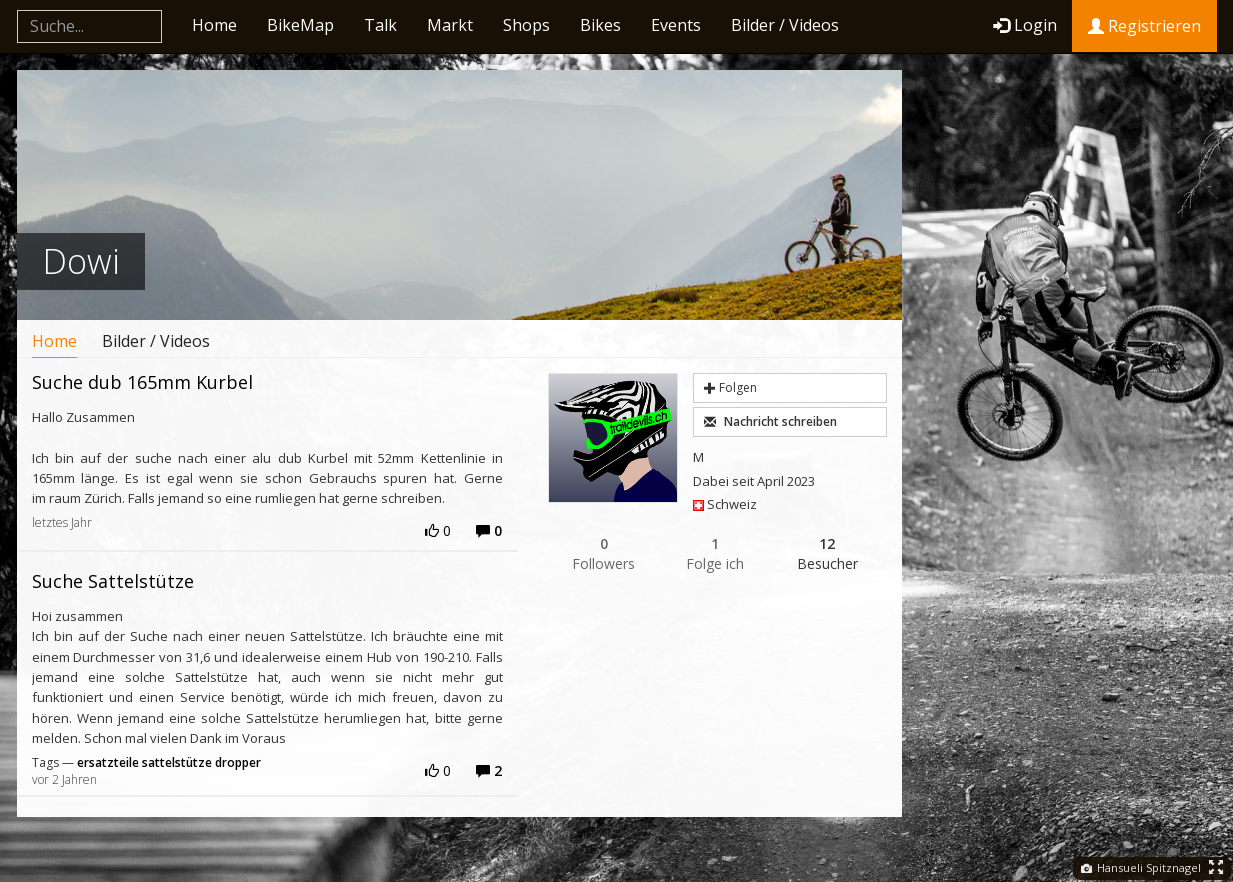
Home (214, 25)
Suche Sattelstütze (113, 581)
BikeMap (300, 25)
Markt (450, 25)
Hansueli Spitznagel (1141, 867)
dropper (238, 762)
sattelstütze (177, 762)
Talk (380, 25)
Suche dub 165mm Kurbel (142, 382)
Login (1025, 25)
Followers (604, 553)
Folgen (730, 387)
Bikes (600, 25)
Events (676, 25)
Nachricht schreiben (770, 421)
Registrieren (1144, 26)
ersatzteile (108, 762)
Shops (526, 25)
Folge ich (716, 553)
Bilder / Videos (785, 25)
